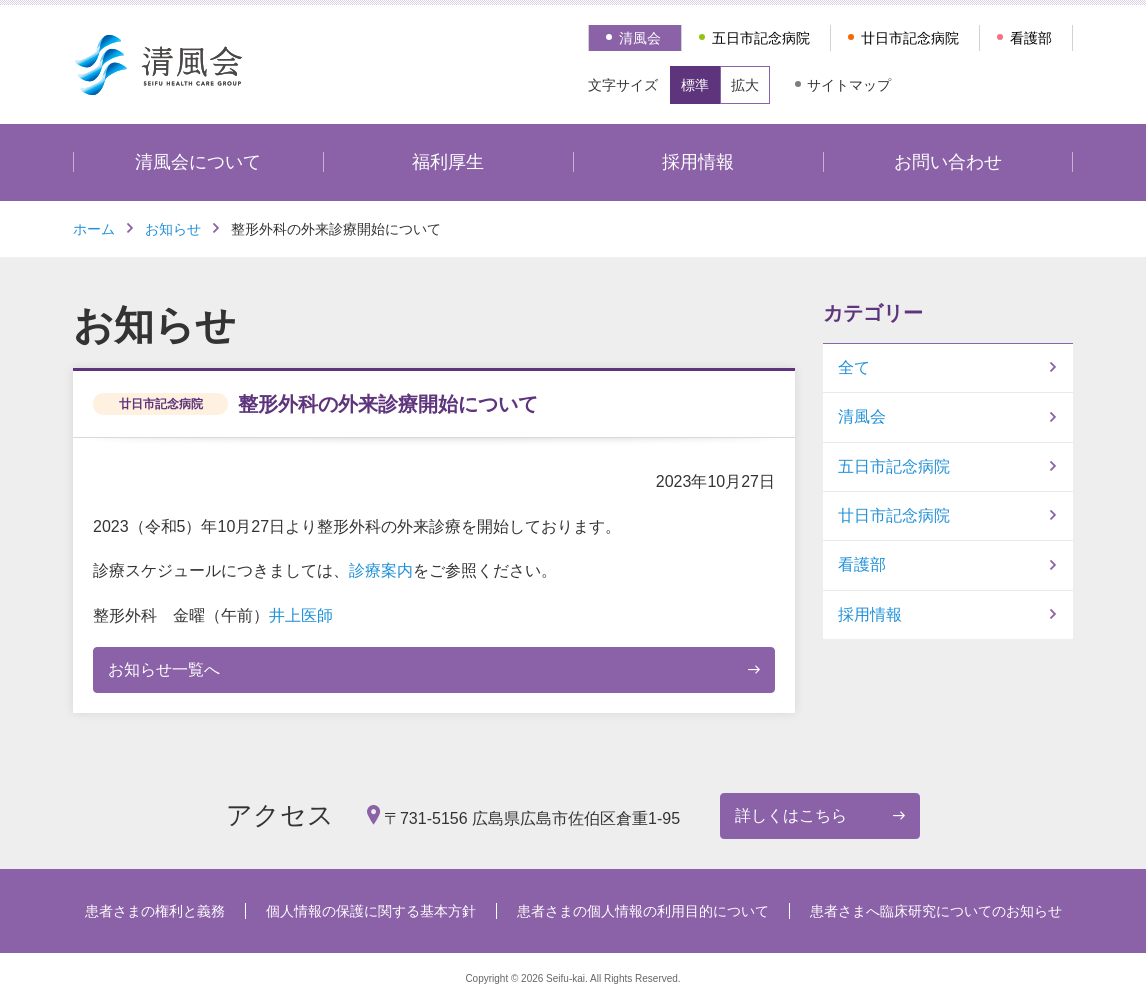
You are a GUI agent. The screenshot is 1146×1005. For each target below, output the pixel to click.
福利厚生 (448, 162)
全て (854, 367)
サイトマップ (849, 85)
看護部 (1031, 38)
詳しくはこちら (791, 815)
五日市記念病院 (761, 38)
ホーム (94, 229)
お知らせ (173, 229)
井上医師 (301, 615)
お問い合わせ (948, 162)
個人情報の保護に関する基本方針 (371, 911)
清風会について (198, 162)
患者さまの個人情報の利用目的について (643, 911)
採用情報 (698, 162)
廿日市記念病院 (910, 38)
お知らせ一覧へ (164, 669)
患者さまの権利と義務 (155, 911)
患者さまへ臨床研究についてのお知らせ (936, 911)
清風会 (640, 38)
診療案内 (381, 570)
